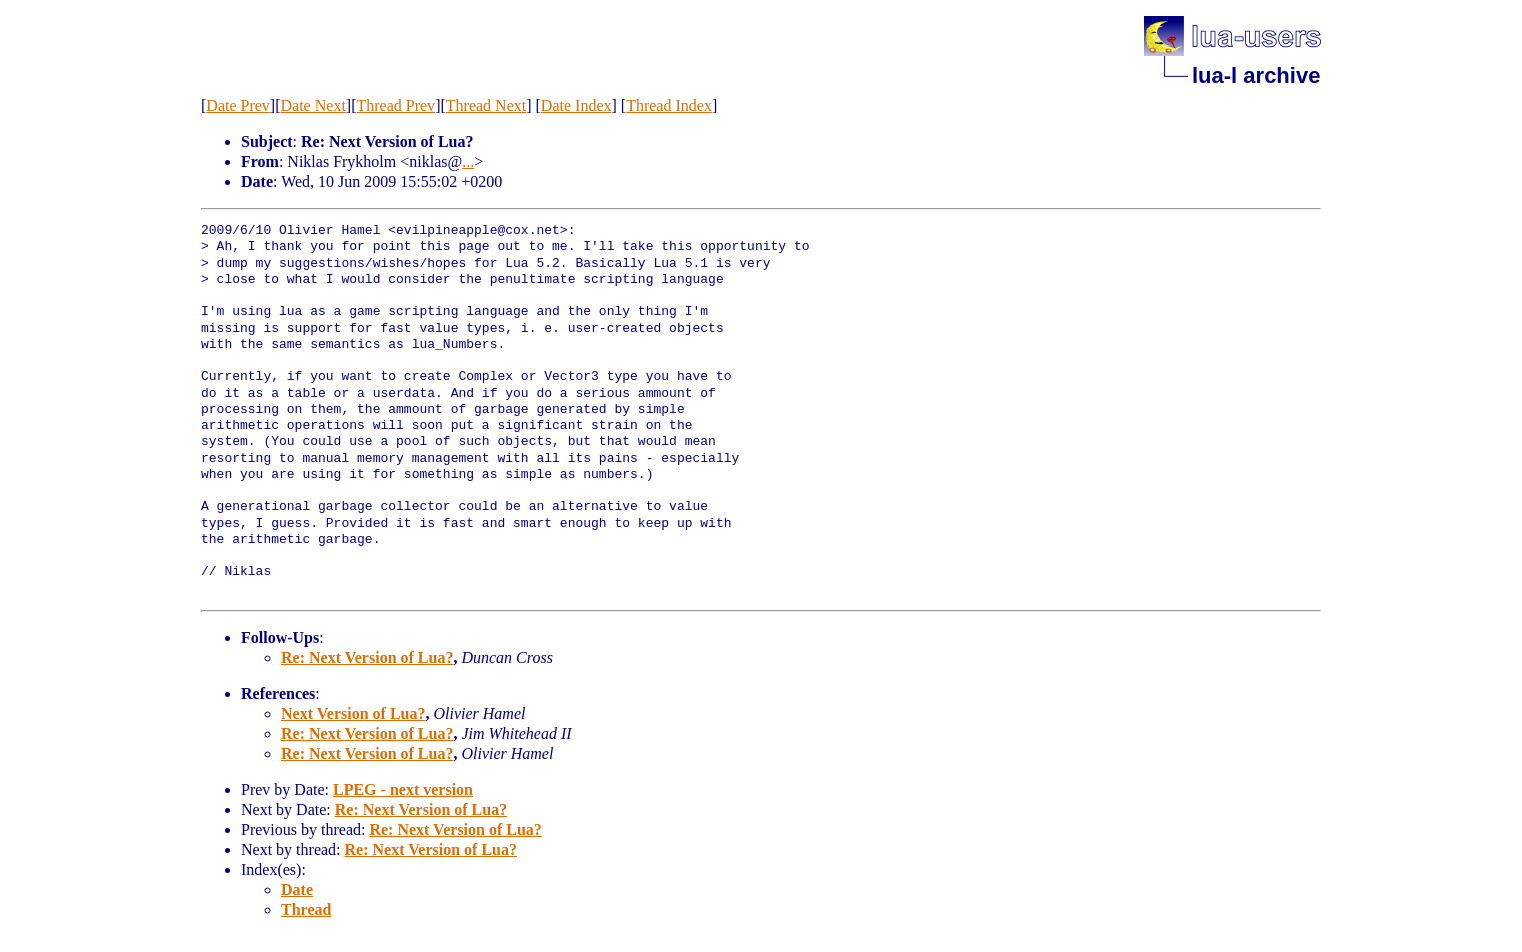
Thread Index (669, 105)
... (468, 161)
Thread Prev (395, 105)
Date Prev (238, 105)
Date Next (313, 105)
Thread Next (486, 105)
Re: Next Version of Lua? (367, 657)
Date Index (576, 105)
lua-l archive (1256, 75)
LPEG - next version (403, 789)
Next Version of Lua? (353, 713)
